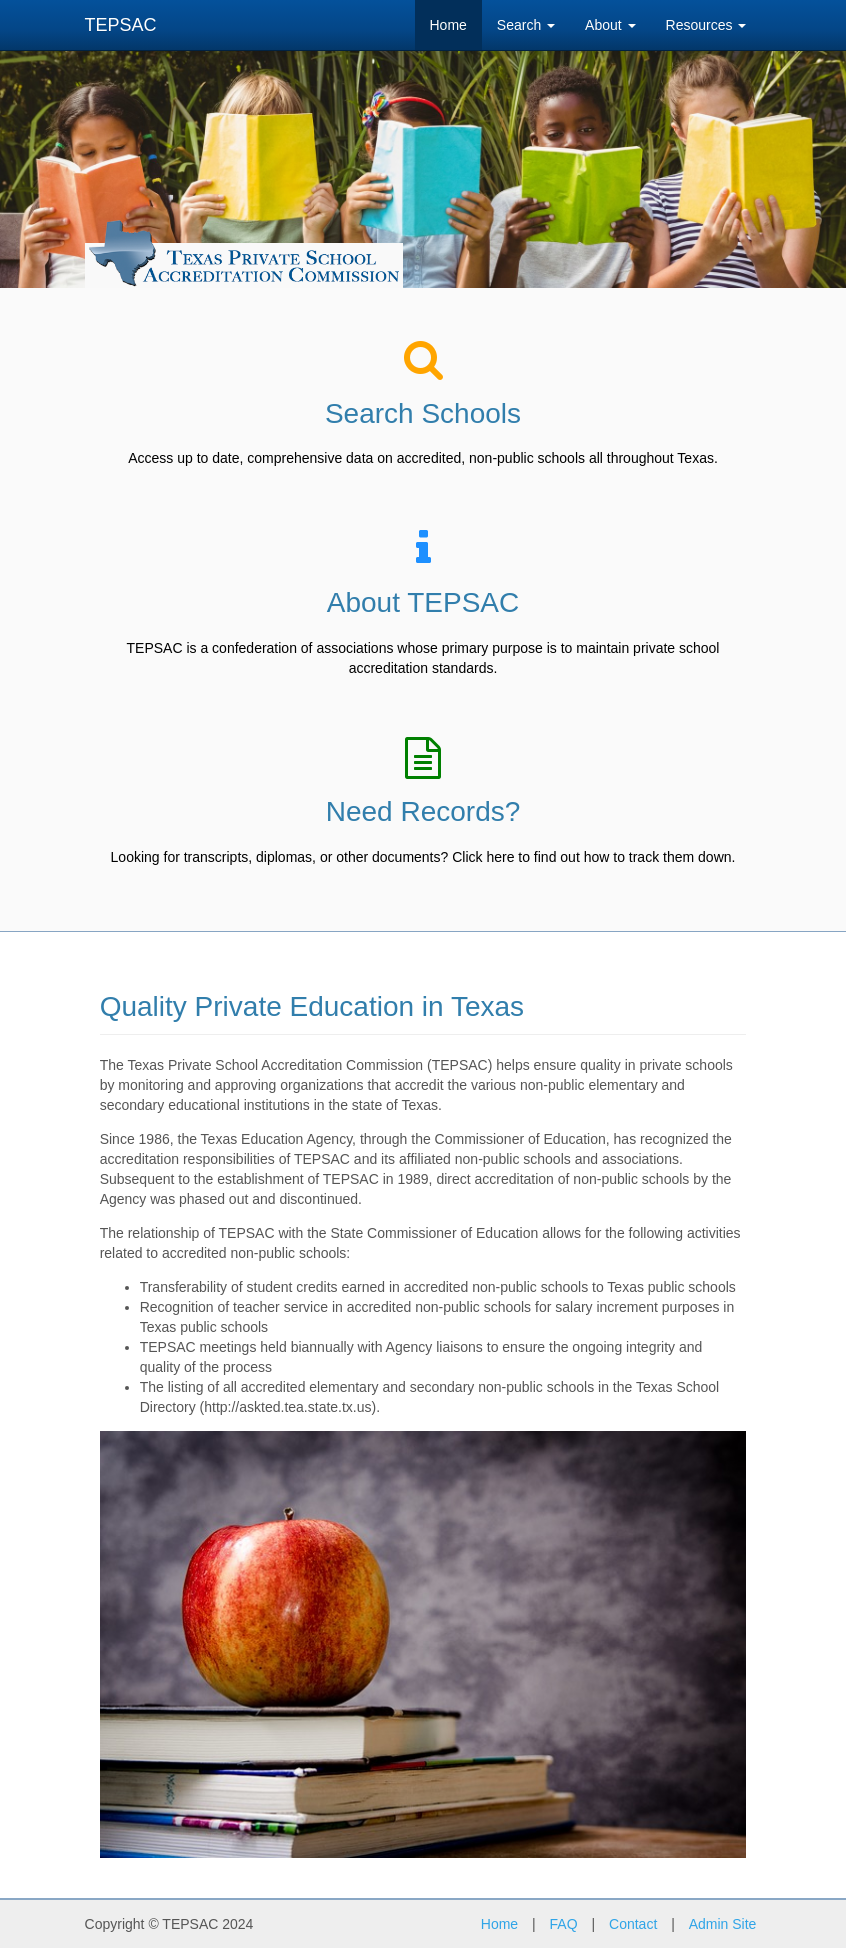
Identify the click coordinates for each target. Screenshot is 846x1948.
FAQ (564, 1924)
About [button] (610, 25)
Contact (633, 1924)
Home (448, 25)
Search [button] (526, 25)
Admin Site (723, 1924)
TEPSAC (121, 25)
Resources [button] (706, 25)
